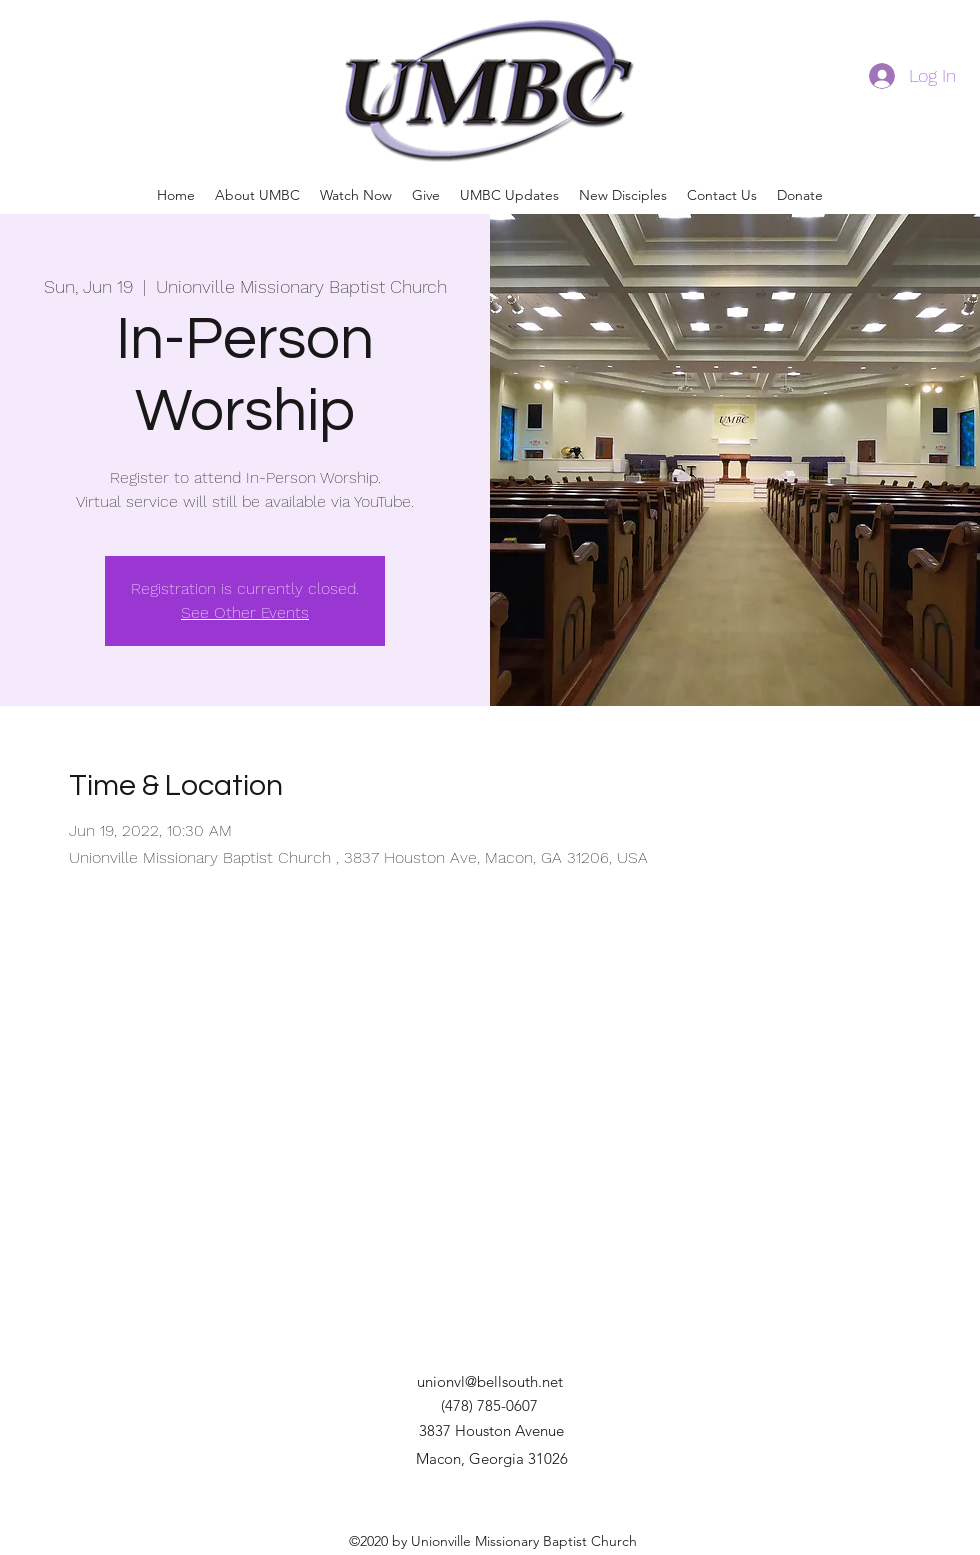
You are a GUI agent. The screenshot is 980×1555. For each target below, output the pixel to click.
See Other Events (245, 612)
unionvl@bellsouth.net (490, 1381)
